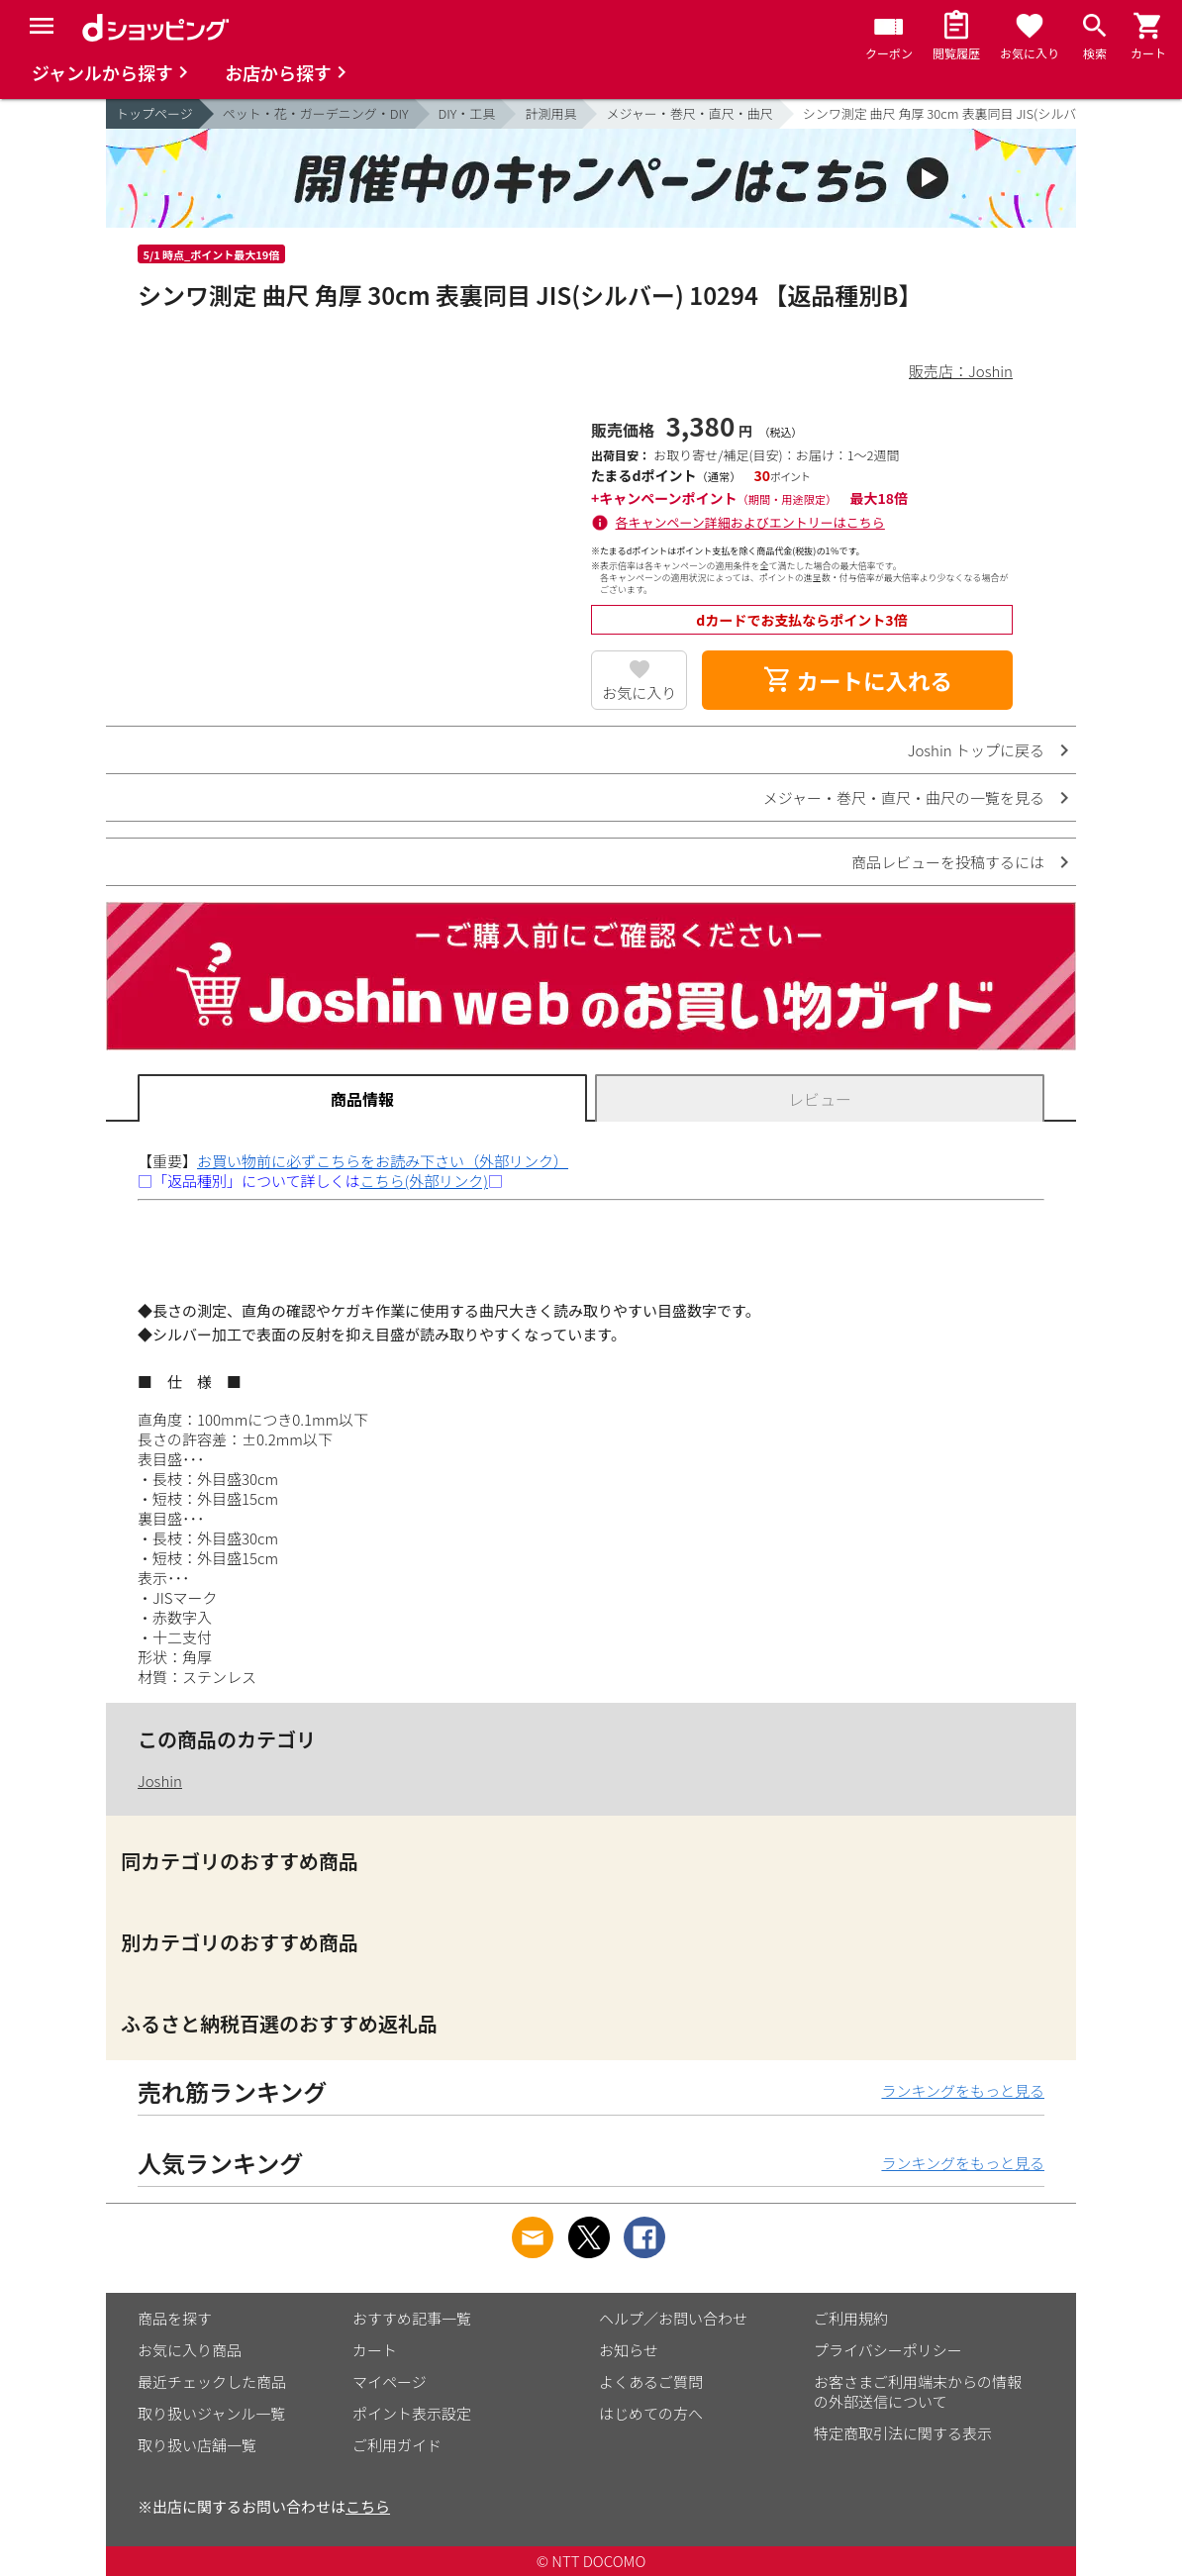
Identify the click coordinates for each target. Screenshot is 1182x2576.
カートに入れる (857, 680)
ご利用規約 (851, 2318)
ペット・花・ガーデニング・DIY (316, 113)
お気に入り (639, 692)
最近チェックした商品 (212, 2381)
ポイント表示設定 (411, 2413)
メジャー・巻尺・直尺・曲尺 (689, 113)
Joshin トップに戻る (976, 750)
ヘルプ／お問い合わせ (673, 2318)
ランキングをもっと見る (962, 2090)
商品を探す (175, 2318)
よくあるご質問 (651, 2381)
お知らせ (628, 2349)
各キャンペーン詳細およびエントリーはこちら (750, 522)
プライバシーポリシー (888, 2349)
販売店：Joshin (961, 370)
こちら (367, 2506)
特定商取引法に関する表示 (903, 2433)
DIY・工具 (467, 113)
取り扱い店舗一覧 (197, 2444)
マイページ (389, 2381)
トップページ (154, 113)
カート (374, 2349)
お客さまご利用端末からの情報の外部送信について (918, 2391)
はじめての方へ (651, 2413)
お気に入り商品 (190, 2349)
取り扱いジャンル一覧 (211, 2413)
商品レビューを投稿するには (947, 861)
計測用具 (550, 113)
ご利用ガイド (397, 2444)
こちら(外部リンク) (424, 1180)
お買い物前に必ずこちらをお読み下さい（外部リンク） (382, 1160)
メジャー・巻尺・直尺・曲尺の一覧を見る (903, 797)
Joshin (160, 1780)
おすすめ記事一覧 (411, 2318)
